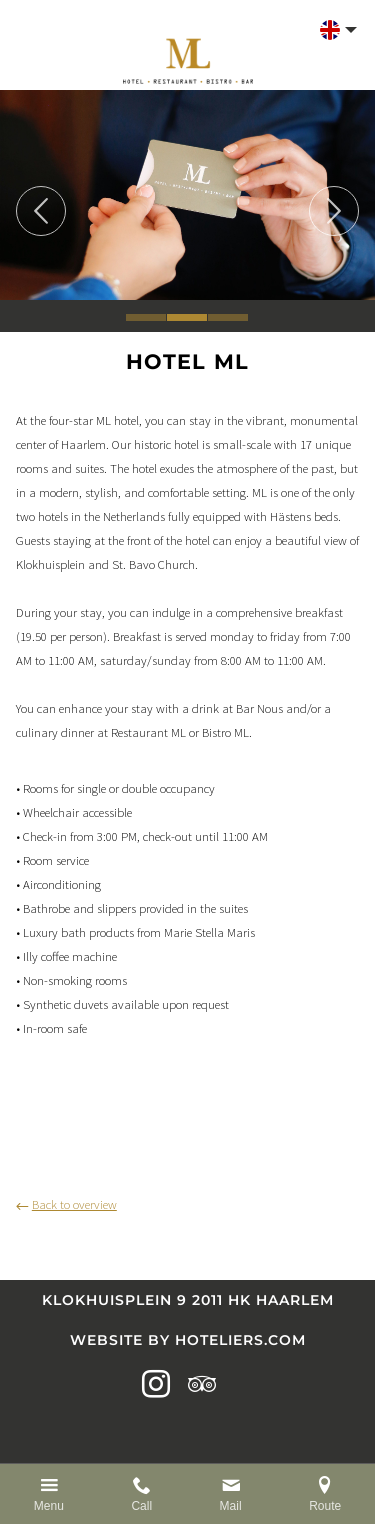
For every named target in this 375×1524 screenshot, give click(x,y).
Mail (231, 1506)
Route (325, 1506)
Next (334, 211)
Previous (41, 211)
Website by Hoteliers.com (188, 1340)
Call (141, 1506)
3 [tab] (228, 317)
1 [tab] (146, 317)
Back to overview (66, 1204)
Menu (49, 1506)
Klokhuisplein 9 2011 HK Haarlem (188, 1300)
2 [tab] (187, 317)
